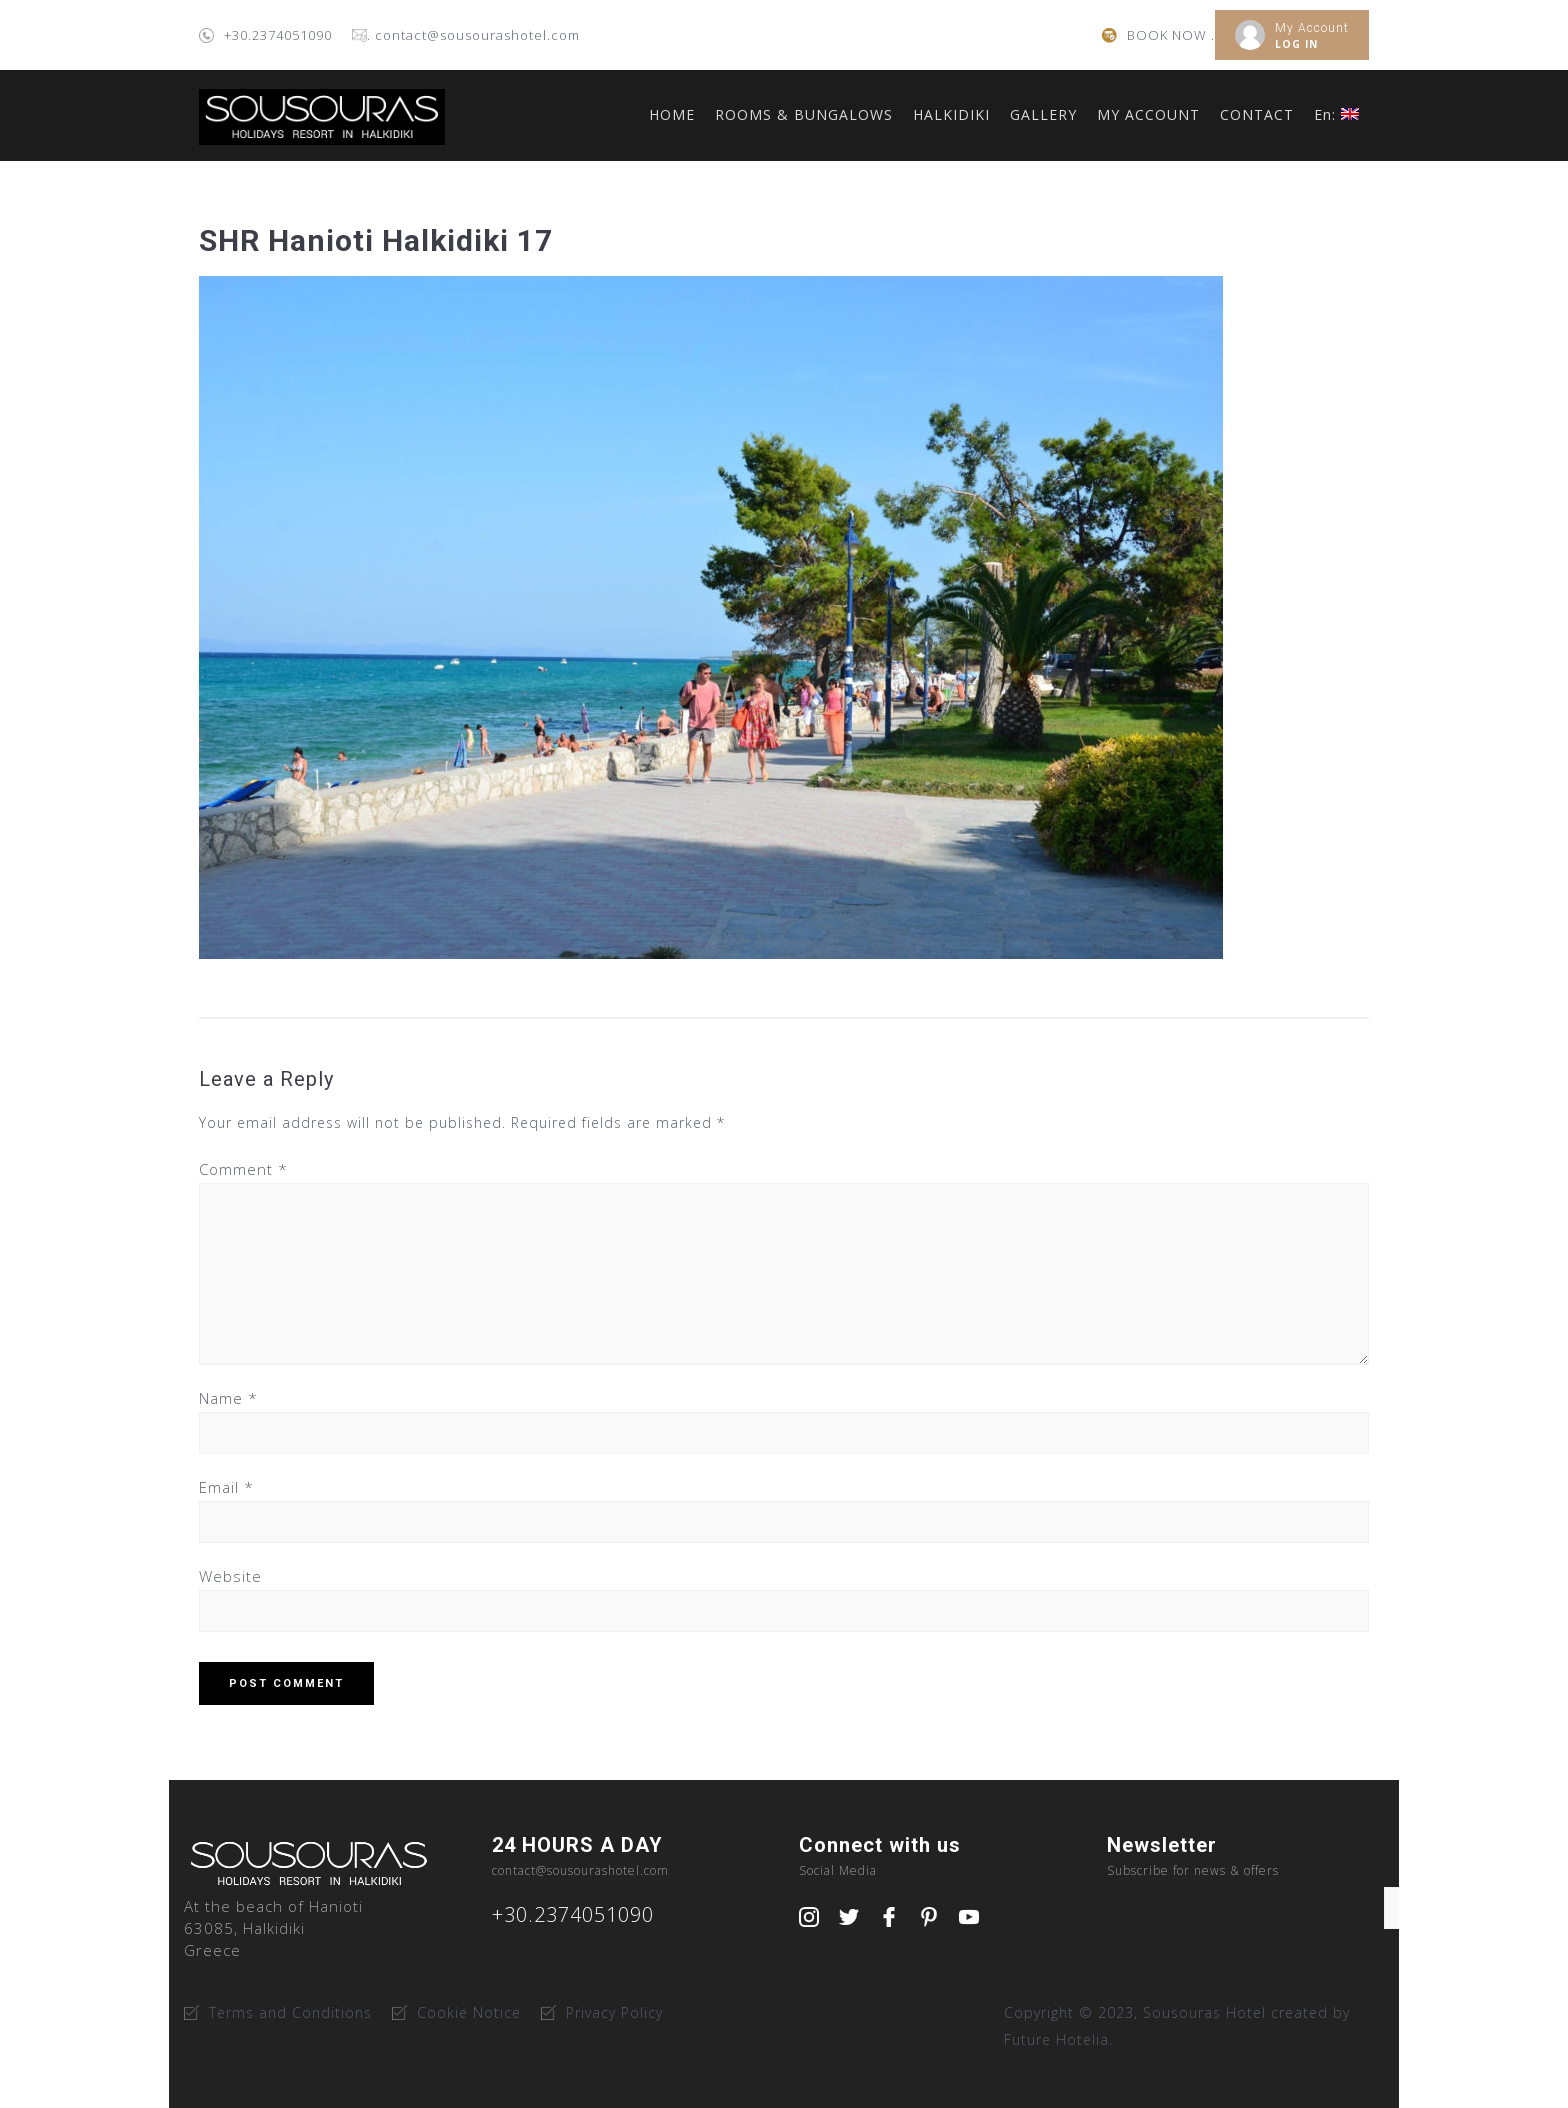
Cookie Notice (469, 2012)
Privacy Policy (614, 2012)
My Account (1312, 28)
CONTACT (1257, 114)
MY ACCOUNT (1148, 114)
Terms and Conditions (290, 2012)
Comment (243, 1169)
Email (226, 1487)
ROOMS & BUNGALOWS (804, 114)
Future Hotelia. (1058, 2039)
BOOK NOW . (1171, 35)
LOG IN (1296, 44)
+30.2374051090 (278, 35)
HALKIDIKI (951, 114)
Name (228, 1398)
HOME (672, 114)
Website (230, 1576)
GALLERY (1043, 114)
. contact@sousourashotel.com (473, 35)
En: (1336, 114)
